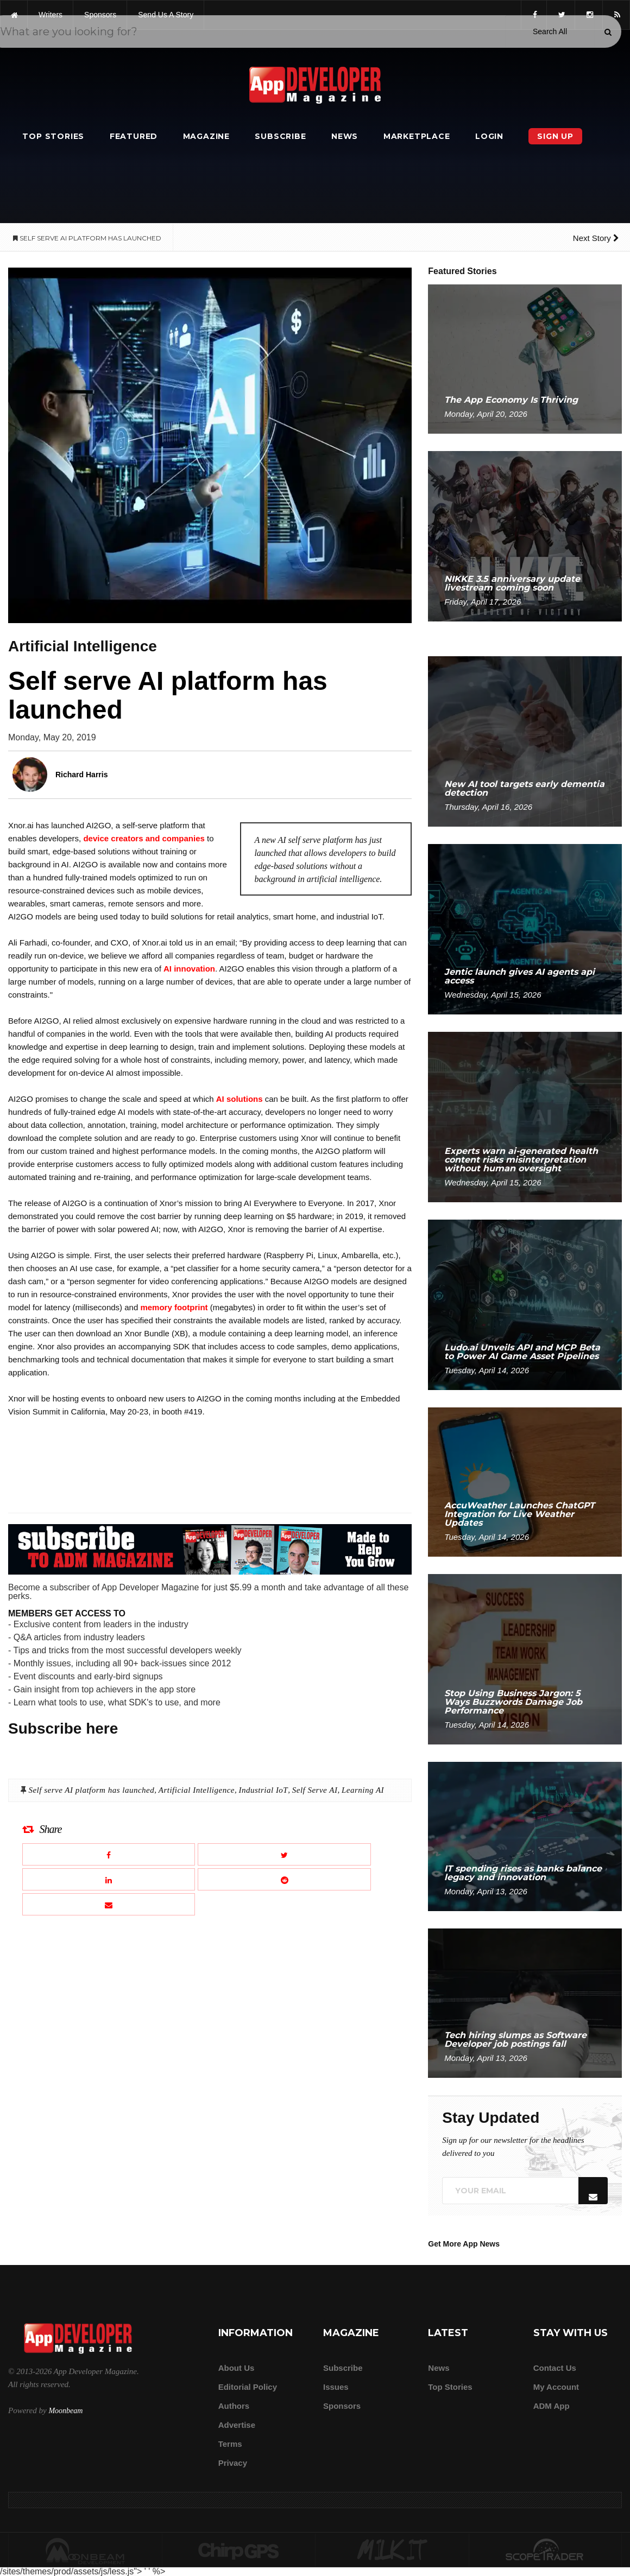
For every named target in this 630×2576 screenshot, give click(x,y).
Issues (336, 2386)
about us (236, 2367)
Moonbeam (65, 2411)
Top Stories (53, 136)
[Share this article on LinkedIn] (108, 1879)
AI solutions (239, 1098)
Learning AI (363, 1790)
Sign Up (555, 136)
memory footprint (173, 1307)
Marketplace (416, 136)
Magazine (206, 136)
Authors (234, 2405)
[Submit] (607, 32)
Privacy (232, 2462)
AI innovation (189, 968)
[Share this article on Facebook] (108, 1854)
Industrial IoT (263, 1790)
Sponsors (342, 2405)
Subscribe (280, 136)
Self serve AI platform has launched (91, 1790)
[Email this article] (108, 1904)
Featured (134, 136)
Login (489, 136)
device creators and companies (143, 838)
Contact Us (554, 2367)
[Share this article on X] (284, 1854)
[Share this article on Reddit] (284, 1879)
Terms (230, 2443)
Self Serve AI (315, 1790)
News (344, 136)
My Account (556, 2386)
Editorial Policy (247, 2386)
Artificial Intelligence (197, 1790)
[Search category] (550, 31)
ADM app (551, 2405)
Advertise (236, 2424)
